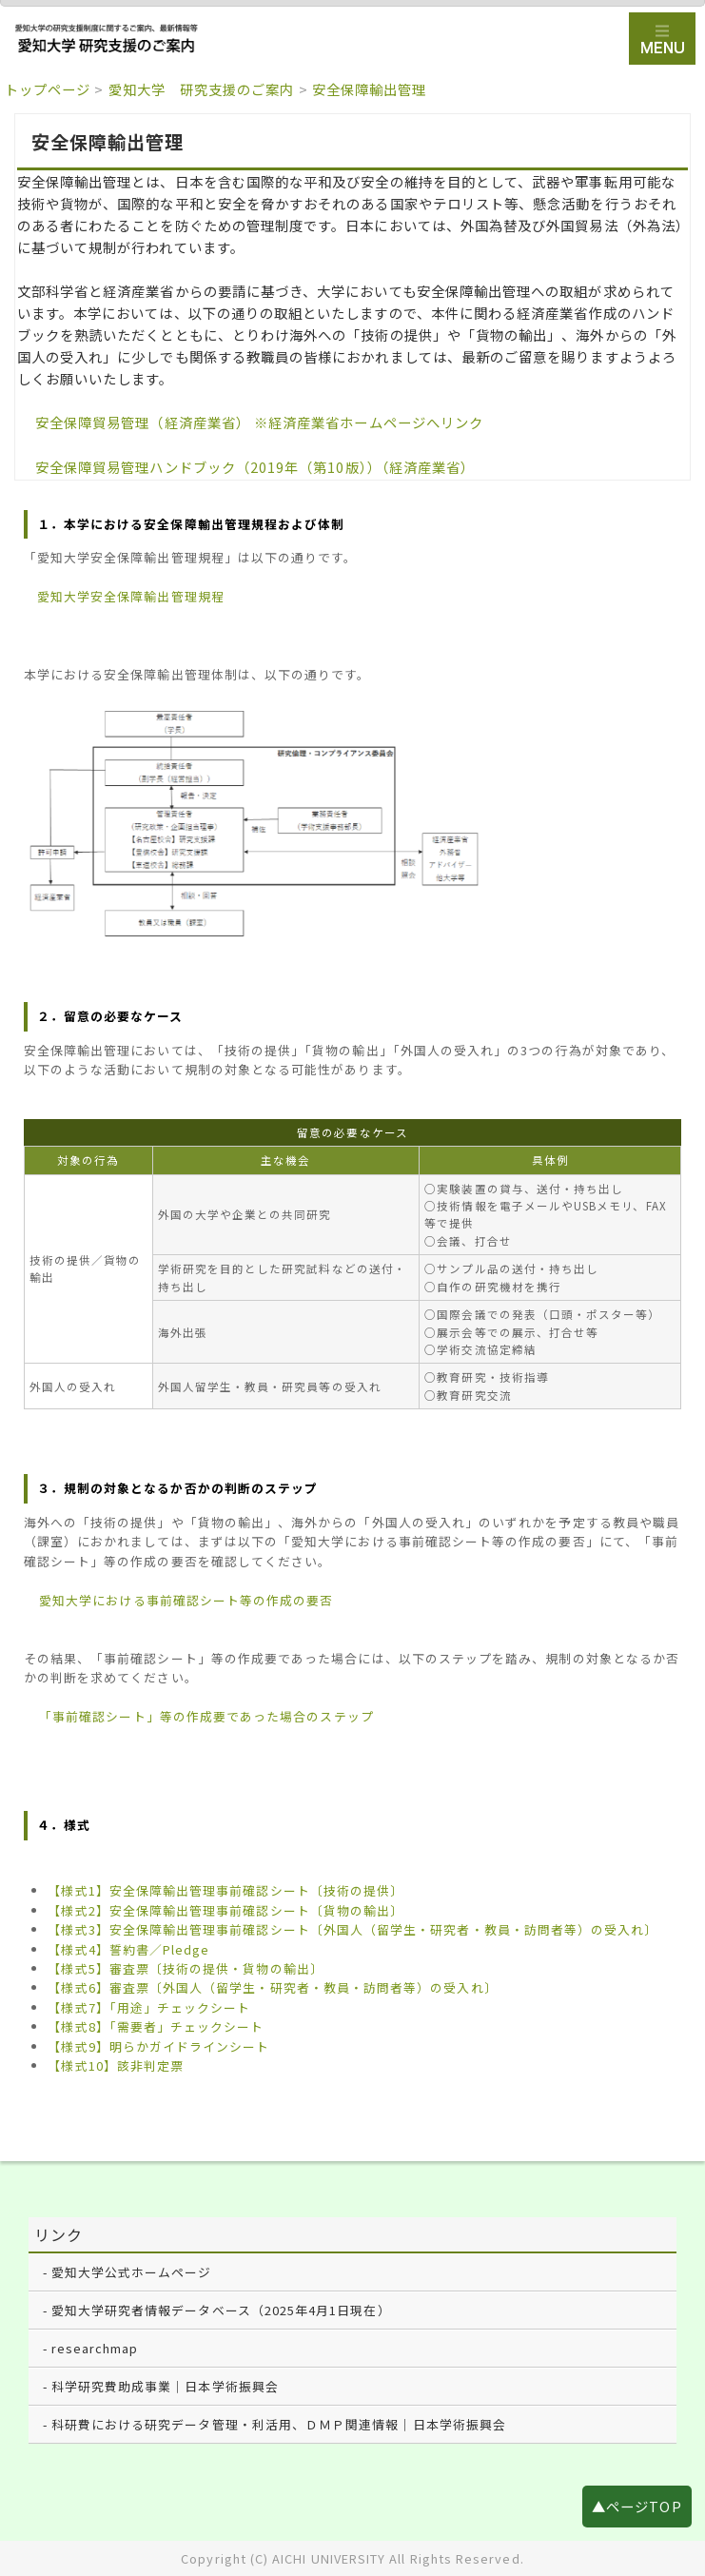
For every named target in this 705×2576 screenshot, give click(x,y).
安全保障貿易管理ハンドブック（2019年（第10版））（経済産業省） (255, 467)
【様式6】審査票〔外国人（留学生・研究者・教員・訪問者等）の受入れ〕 (272, 1987)
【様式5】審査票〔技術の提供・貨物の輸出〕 (185, 1968)
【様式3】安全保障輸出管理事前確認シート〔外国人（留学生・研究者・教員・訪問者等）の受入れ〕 (352, 1929)
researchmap (95, 2348)
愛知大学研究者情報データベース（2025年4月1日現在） (221, 2310)
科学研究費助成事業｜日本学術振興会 (165, 2386)
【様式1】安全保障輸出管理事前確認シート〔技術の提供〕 (225, 1890)
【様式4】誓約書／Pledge (128, 1949)
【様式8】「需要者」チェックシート (156, 2026)
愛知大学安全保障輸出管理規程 (131, 596)
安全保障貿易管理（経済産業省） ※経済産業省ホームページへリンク (259, 422)
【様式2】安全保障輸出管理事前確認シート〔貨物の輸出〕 (225, 1910)
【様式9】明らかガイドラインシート (158, 2046)
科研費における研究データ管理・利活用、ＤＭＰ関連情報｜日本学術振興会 (278, 2424)
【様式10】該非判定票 (116, 2065)
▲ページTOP (636, 2506)
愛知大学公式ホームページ (131, 2272)
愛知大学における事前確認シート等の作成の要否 (186, 1600)
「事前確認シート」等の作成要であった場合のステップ (206, 1716)
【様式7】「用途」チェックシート (149, 2007)
